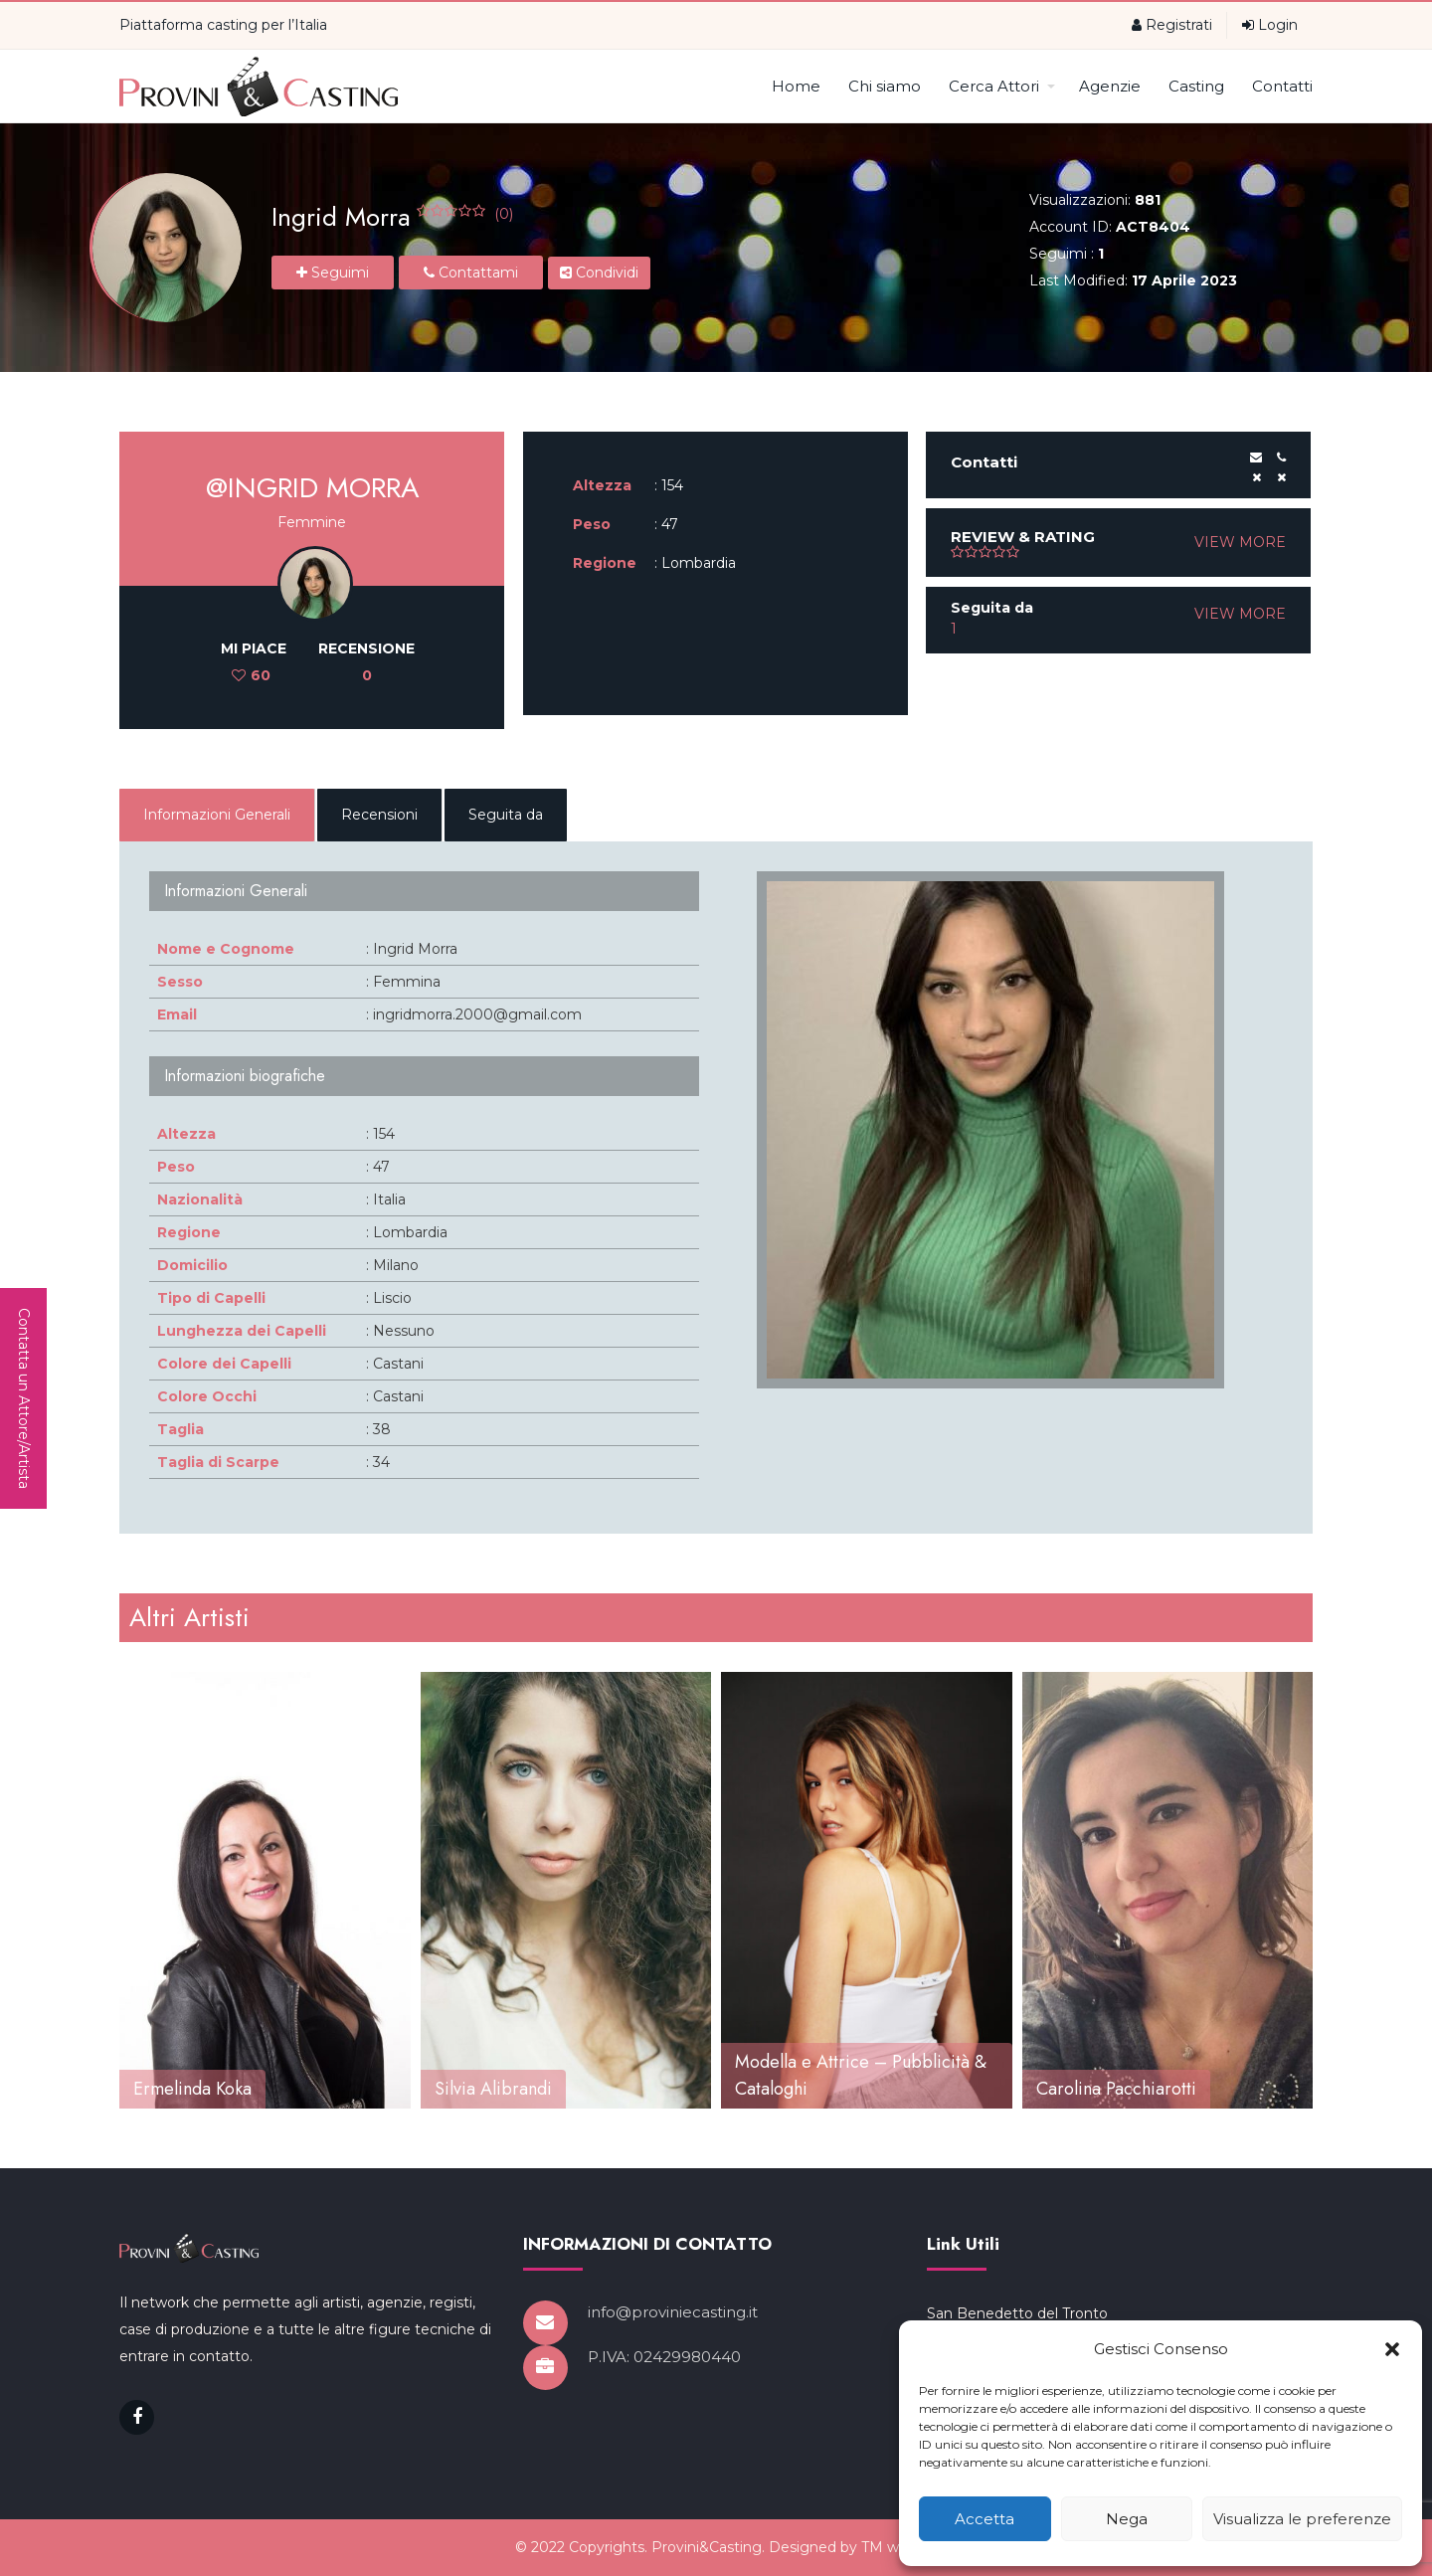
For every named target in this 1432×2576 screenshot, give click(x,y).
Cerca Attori (1002, 86)
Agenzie (1110, 86)
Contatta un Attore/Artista (24, 1398)
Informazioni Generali (216, 815)
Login (1270, 25)
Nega (1127, 2518)
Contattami (471, 272)
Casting (1196, 86)
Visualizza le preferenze (1302, 2518)
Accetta (984, 2518)
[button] (1392, 2349)
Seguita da (505, 815)
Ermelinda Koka (494, 2089)
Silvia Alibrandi (794, 2089)
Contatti (1282, 86)
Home (796, 86)
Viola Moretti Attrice (213, 2089)
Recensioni (379, 815)
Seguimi (332, 272)
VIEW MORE (1240, 542)
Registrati (1172, 25)
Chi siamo (884, 86)
